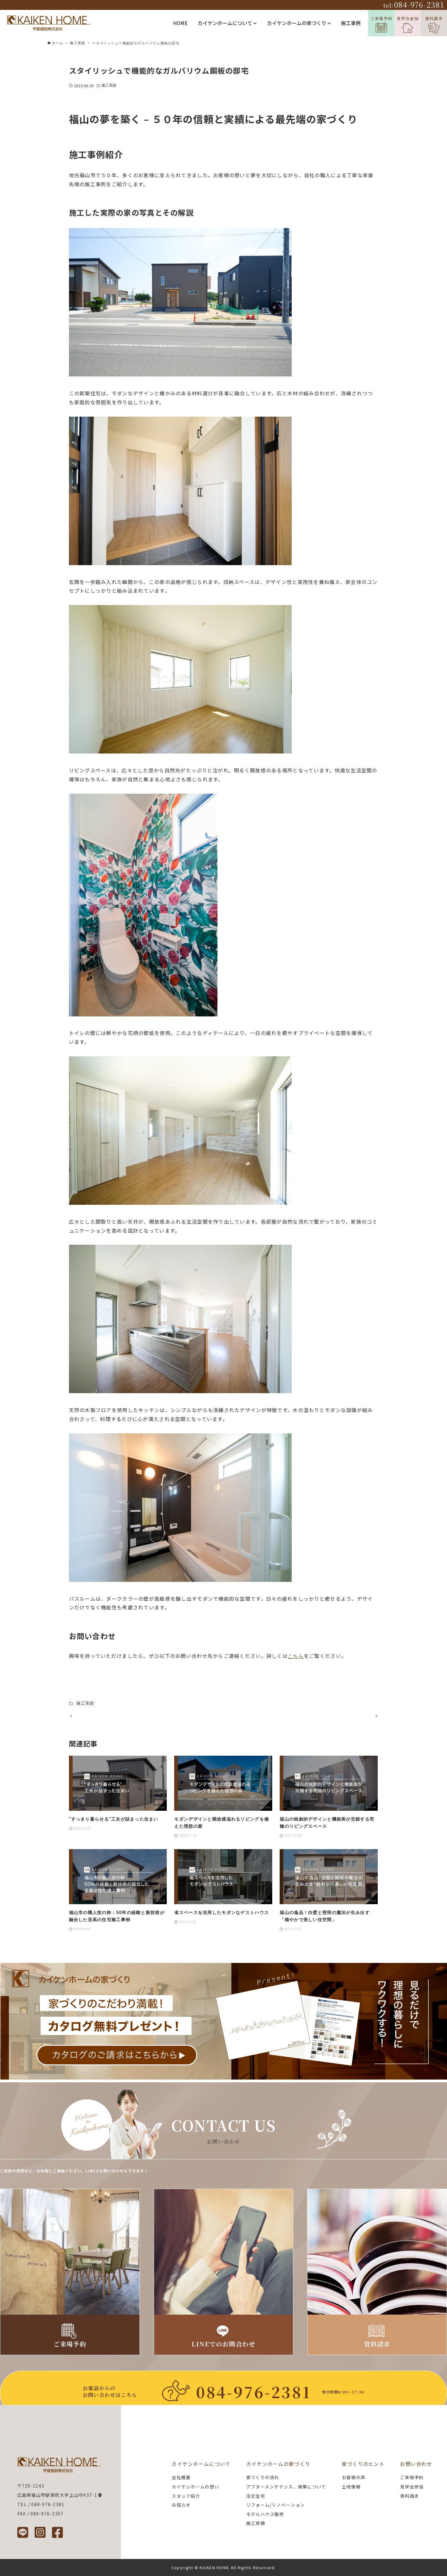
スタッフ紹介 (186, 2496)
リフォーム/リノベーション (275, 2505)
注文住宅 (255, 2496)
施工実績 (108, 85)
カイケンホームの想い (195, 2487)
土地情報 (351, 2487)
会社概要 (181, 2478)
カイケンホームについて (227, 23)
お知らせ (181, 2505)
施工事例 (351, 23)
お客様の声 (353, 2478)
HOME (180, 23)
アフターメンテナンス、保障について (286, 2487)
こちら (296, 1656)
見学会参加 (408, 24)
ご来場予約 (381, 23)
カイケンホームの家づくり (299, 23)
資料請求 (434, 24)
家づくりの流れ (262, 2478)
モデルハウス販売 (265, 2514)
